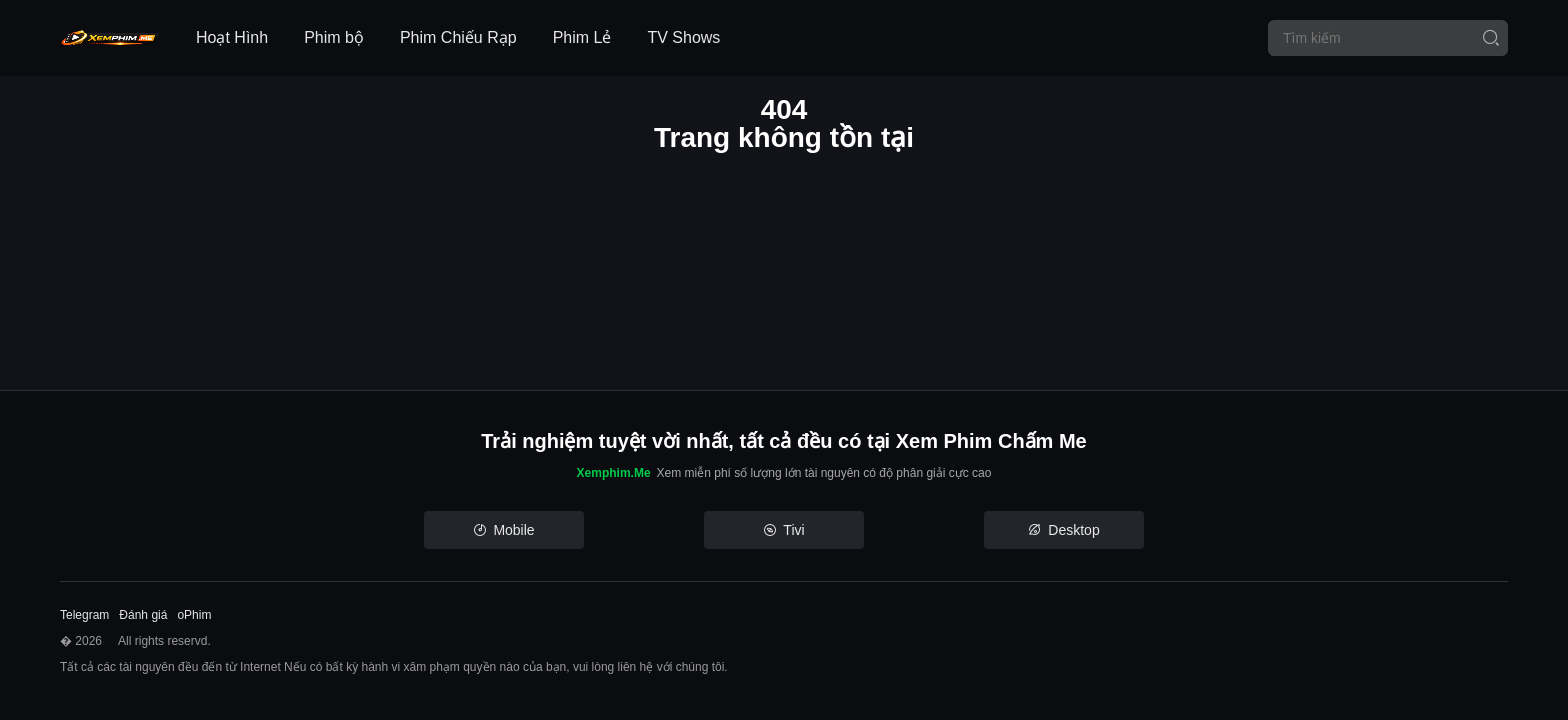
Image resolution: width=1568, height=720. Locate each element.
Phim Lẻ (582, 37)
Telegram (84, 615)
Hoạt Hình (232, 37)
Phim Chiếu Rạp (458, 37)
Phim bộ (334, 37)
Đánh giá (143, 615)
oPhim (194, 615)
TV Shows (683, 37)
